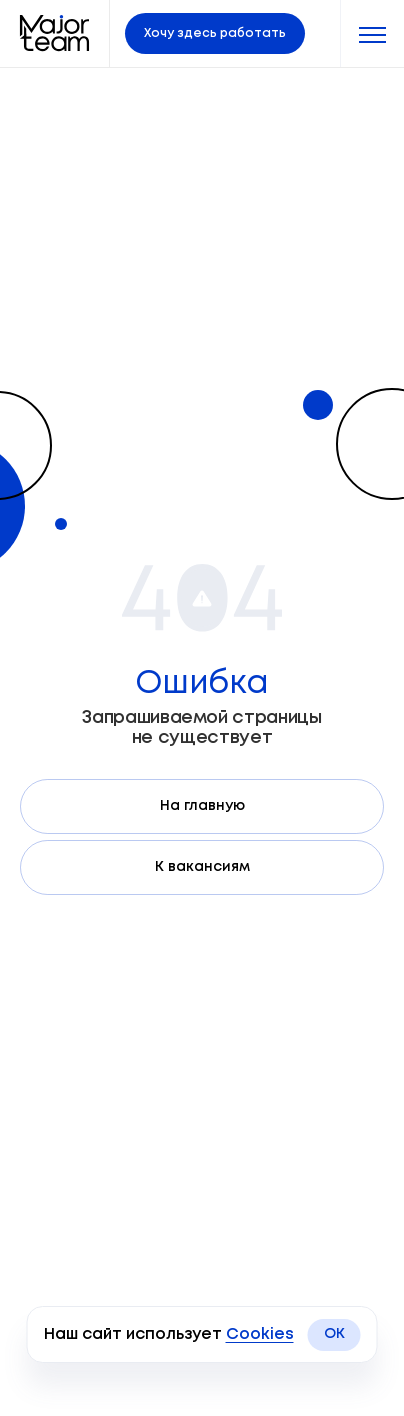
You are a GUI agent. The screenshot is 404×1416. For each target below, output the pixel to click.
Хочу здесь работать (215, 33)
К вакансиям (202, 867)
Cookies (260, 1334)
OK (334, 1334)
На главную (202, 806)
